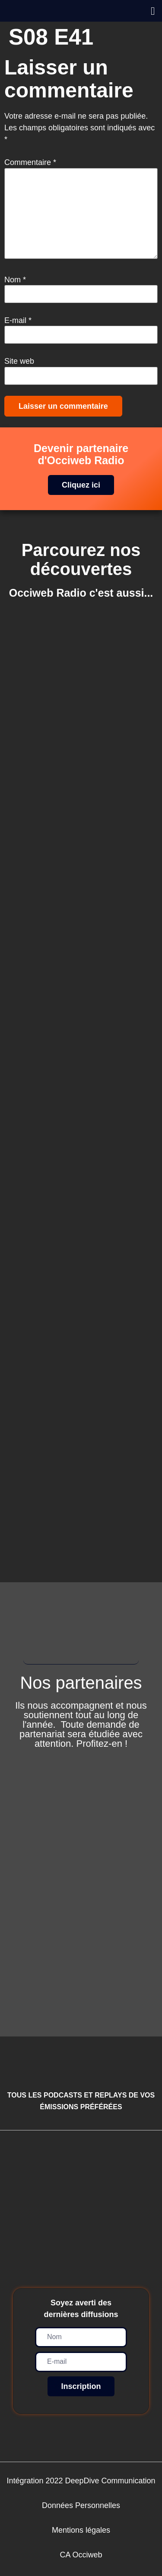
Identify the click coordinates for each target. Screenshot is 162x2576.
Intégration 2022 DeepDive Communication (80, 2480)
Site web (19, 361)
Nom (15, 280)
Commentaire (30, 162)
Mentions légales (81, 2530)
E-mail (18, 320)
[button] (153, 11)
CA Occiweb (81, 2554)
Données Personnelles (81, 2505)
